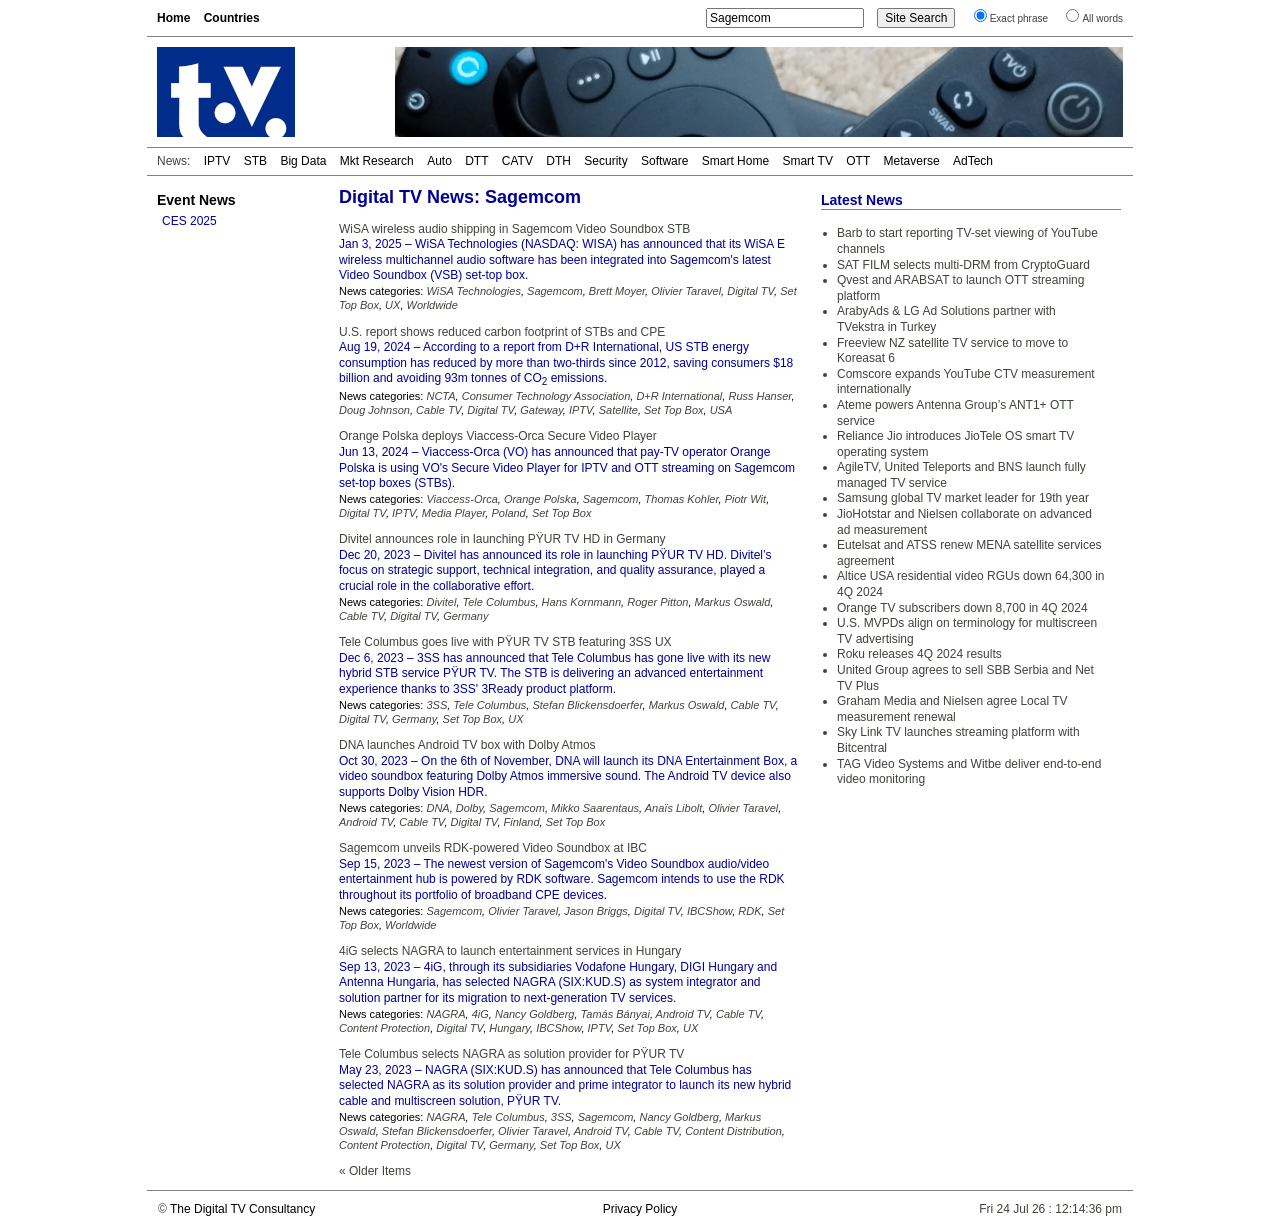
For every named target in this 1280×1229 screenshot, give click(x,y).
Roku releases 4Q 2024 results (919, 654)
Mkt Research (377, 161)
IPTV (217, 161)
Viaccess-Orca (461, 499)
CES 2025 (189, 221)
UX (392, 305)
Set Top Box (674, 410)
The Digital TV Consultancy (242, 1209)
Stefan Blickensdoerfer (587, 705)
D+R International (679, 396)
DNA (437, 808)
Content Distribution (733, 1131)
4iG (480, 1014)
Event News (196, 200)
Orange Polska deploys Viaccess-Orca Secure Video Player (498, 436)
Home (173, 18)
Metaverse (912, 161)
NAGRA (445, 1014)
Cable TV (438, 410)
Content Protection (384, 1028)
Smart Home (735, 161)
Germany (465, 616)
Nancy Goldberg (535, 1014)
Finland (522, 822)
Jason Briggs (596, 911)
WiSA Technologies (473, 291)
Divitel (441, 602)
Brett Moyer (617, 291)
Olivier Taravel (686, 291)
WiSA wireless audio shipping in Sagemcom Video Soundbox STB (514, 229)
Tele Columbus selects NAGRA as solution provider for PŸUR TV (511, 1054)
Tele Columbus (499, 602)
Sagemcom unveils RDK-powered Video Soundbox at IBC (493, 848)
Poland (508, 513)
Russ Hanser (759, 396)
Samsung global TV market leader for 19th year (963, 498)
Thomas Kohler (682, 499)
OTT (858, 161)
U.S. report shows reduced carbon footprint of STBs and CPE (502, 332)
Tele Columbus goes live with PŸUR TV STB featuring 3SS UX (505, 642)
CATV (517, 161)
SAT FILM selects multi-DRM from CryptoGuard (963, 265)
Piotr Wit (745, 499)
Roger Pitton (657, 602)
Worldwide (432, 305)
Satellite (618, 410)
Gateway (541, 410)
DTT (476, 161)
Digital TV (750, 291)
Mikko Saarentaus (595, 808)
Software (664, 161)
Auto (439, 161)
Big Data (303, 161)
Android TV (366, 822)
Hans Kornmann (582, 602)
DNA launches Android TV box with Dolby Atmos (467, 745)
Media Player (454, 513)
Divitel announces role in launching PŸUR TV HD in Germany (502, 539)
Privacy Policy (640, 1209)
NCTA (440, 396)
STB (255, 161)
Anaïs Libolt (673, 808)
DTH (558, 161)
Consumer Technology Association (546, 396)
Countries (232, 18)
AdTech (973, 161)
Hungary (509, 1028)
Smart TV (807, 161)
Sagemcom (555, 291)
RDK (749, 911)
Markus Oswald (733, 602)
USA (721, 410)
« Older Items (375, 1171)
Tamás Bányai (615, 1014)
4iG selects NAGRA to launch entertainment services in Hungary (510, 951)
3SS (436, 705)
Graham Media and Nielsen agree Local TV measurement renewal (952, 709)
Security (605, 161)
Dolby (469, 808)
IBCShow (709, 911)
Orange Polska (540, 499)
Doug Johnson (374, 410)
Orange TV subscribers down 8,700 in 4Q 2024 (962, 608)
